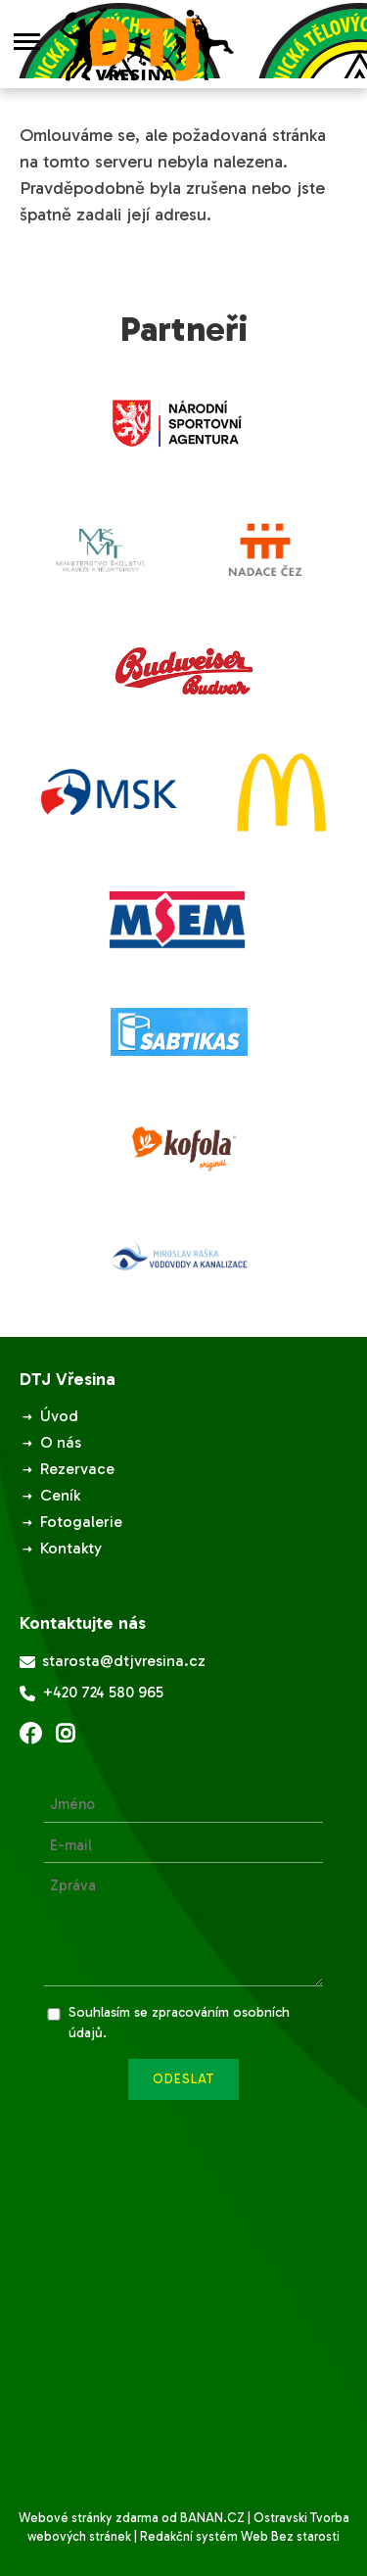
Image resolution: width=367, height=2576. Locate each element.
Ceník (60, 1495)
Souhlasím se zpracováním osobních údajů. (179, 2022)
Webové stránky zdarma (89, 2517)
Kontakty (71, 1548)
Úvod (59, 1416)
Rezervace (77, 1468)
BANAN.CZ (212, 2517)
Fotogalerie (81, 1521)
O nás (60, 1442)
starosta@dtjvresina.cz (113, 1662)
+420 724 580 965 (91, 1693)
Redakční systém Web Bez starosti (240, 2536)
